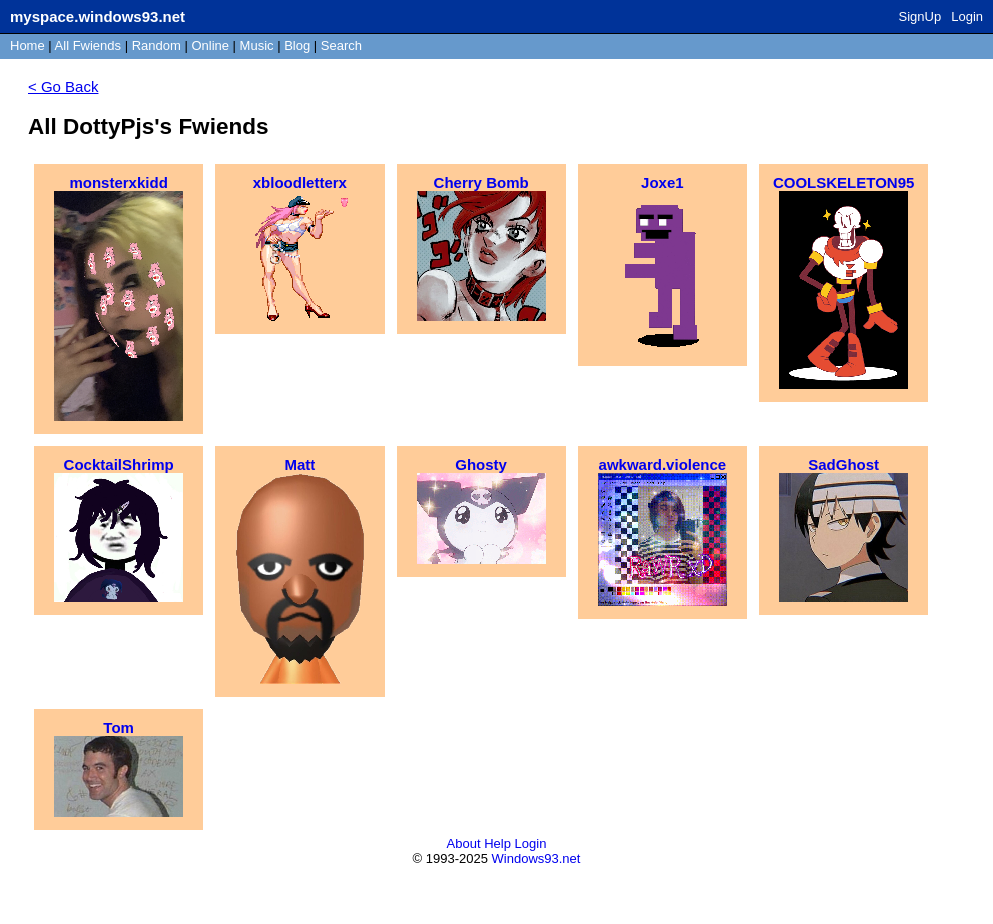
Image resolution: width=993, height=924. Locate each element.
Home (27, 45)
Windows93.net (536, 858)
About (464, 843)
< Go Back (63, 86)
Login (967, 16)
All (88, 45)
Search (341, 45)
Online (210, 45)
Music (257, 45)
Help (497, 843)
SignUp (920, 16)
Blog (297, 45)
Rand (156, 45)
